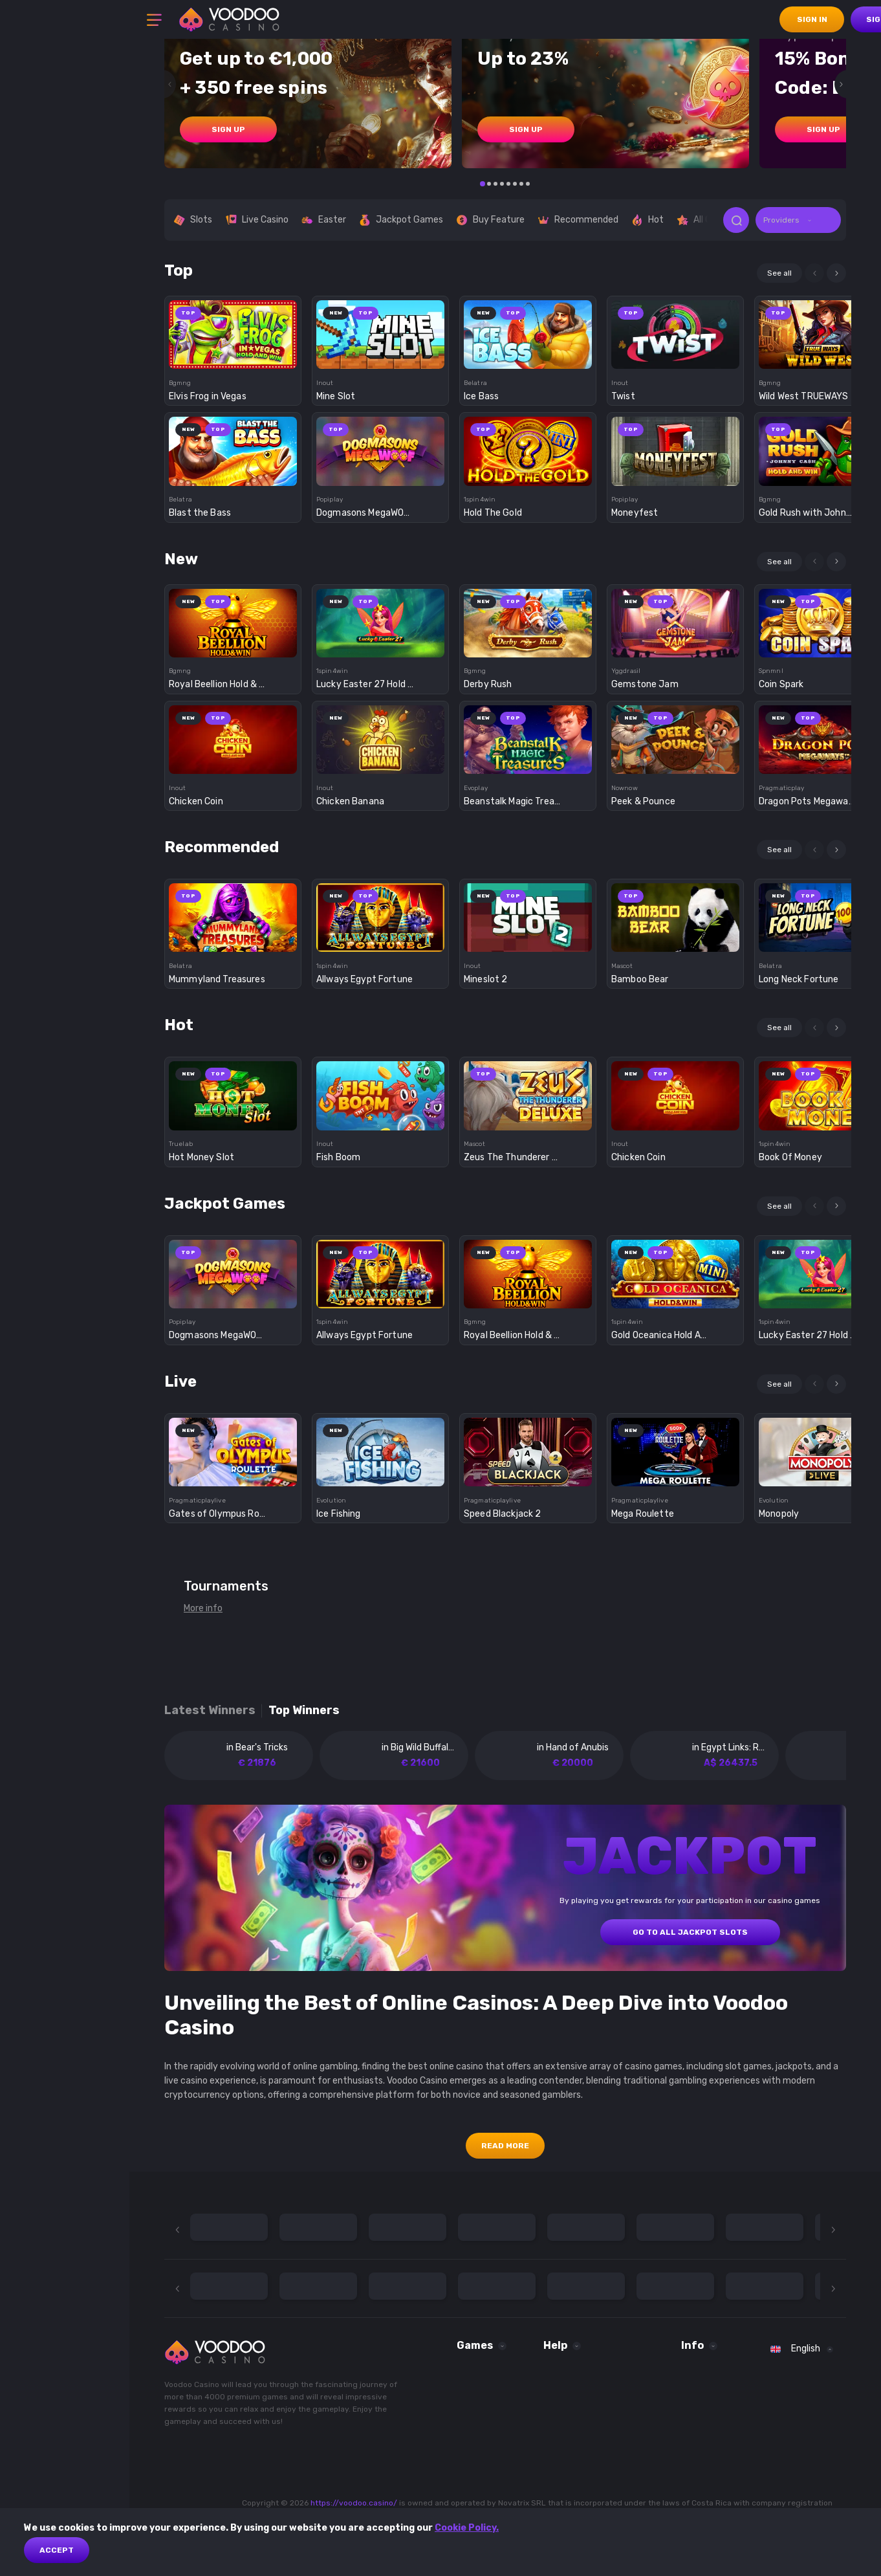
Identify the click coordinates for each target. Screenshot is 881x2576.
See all (779, 273)
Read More (505, 2145)
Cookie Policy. (467, 2527)
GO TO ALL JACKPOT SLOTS (690, 1932)
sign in (812, 19)
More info (203, 1608)
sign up (228, 129)
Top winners (304, 1710)
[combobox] (798, 220)
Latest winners (210, 1710)
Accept (56, 2550)
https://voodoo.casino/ (353, 2502)
